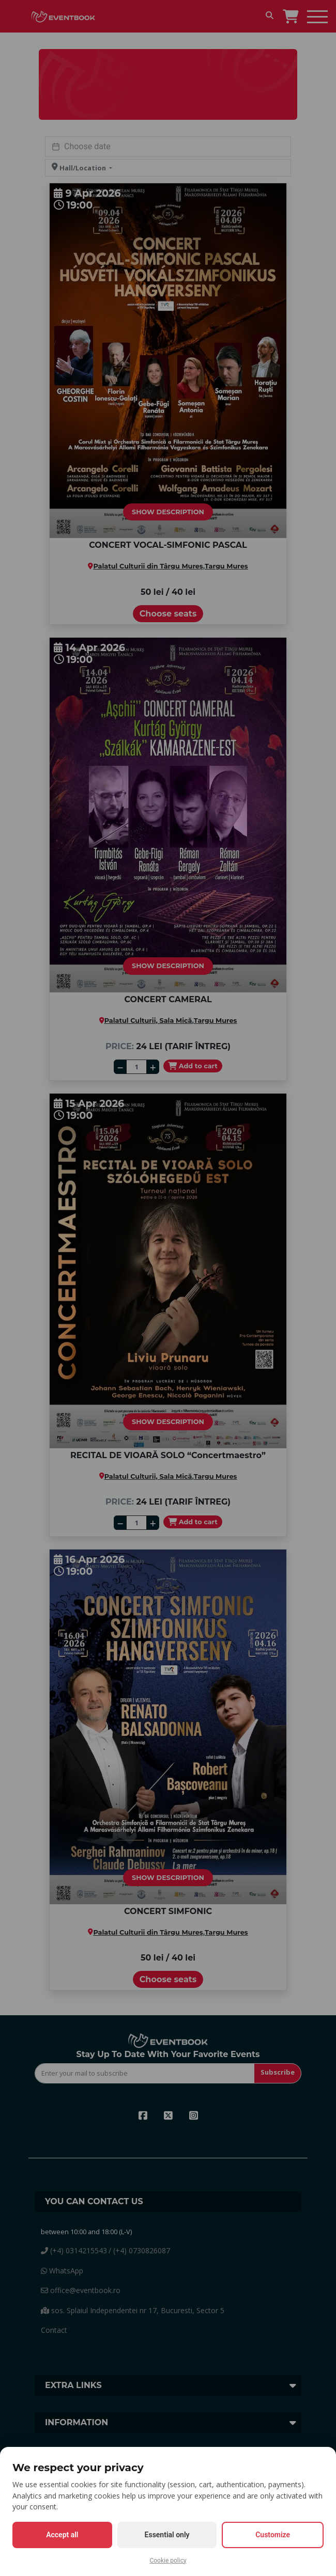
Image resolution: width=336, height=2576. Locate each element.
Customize (272, 2535)
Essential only (167, 2535)
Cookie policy (167, 2560)
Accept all (62, 2535)
